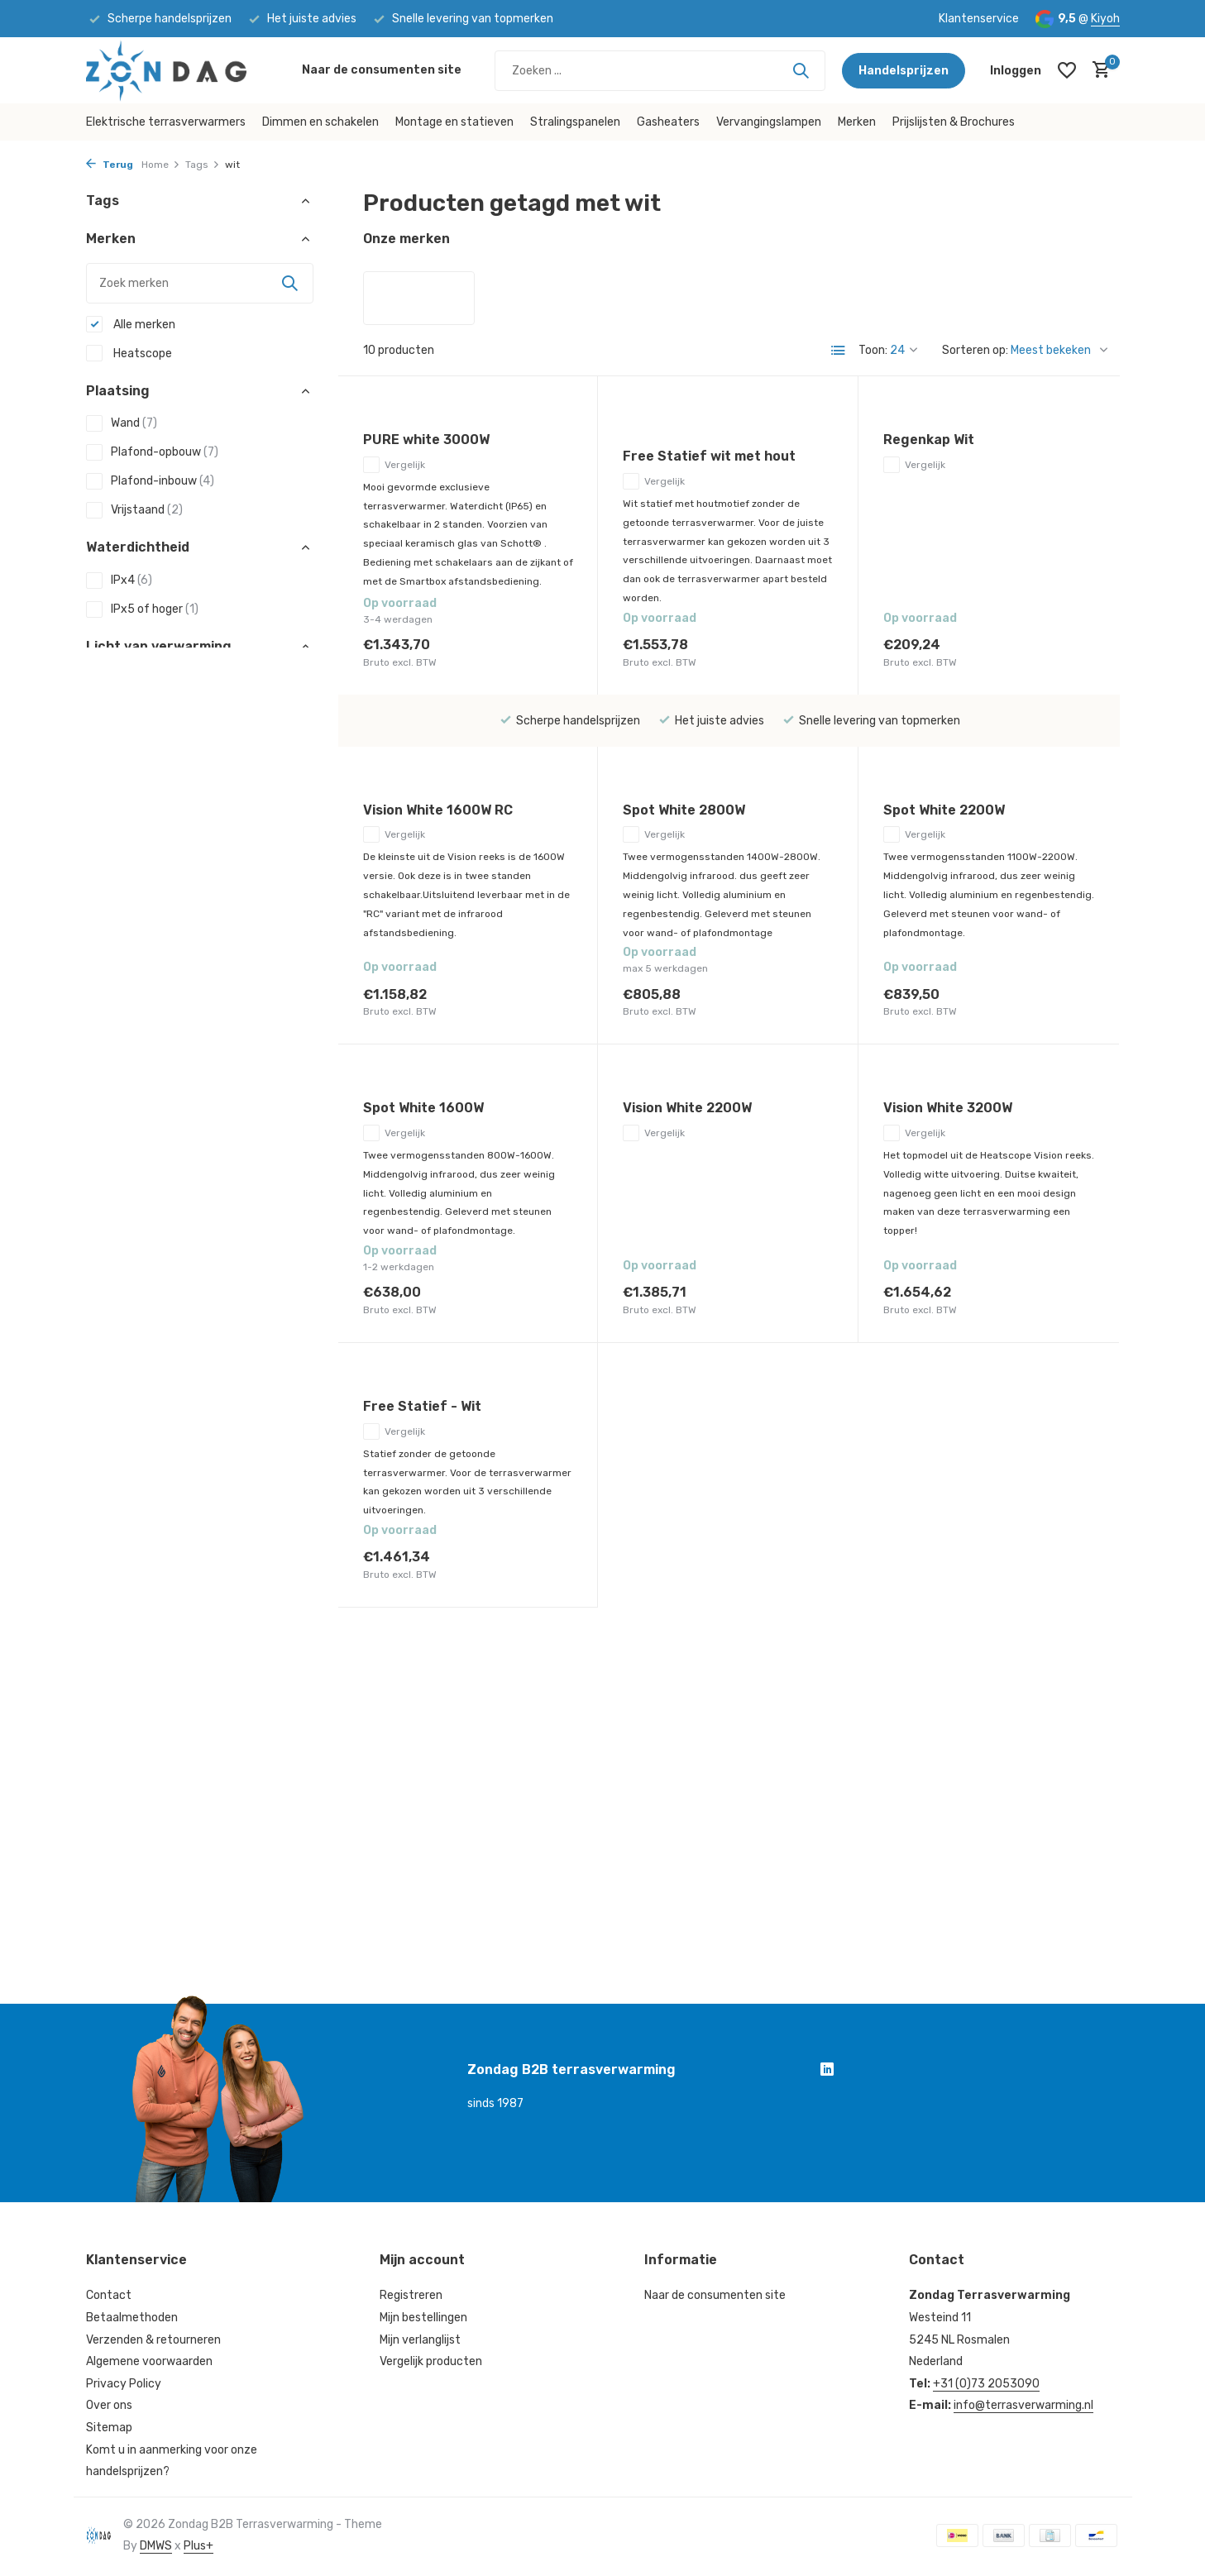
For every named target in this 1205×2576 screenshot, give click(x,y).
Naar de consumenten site (381, 70)
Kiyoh (1105, 19)
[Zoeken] (660, 70)
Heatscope (129, 353)
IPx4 (119, 580)
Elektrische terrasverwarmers (166, 122)
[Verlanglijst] (1067, 70)
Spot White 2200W (944, 810)
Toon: (872, 350)
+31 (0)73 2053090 (986, 2384)
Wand (121, 423)
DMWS (156, 2546)
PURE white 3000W (426, 439)
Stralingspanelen (575, 122)
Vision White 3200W (947, 1108)
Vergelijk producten (431, 2361)
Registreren (411, 2295)
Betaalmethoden (132, 2318)
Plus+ (198, 2546)
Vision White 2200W (687, 1108)
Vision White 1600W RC (438, 810)
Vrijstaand (134, 510)
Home (160, 164)
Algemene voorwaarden (149, 2361)
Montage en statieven (454, 122)
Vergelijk (394, 464)
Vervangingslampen (768, 122)
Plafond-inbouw (150, 481)
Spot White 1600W (423, 1108)
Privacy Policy (123, 2384)
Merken (857, 122)
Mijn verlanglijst (420, 2340)
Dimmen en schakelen (320, 122)
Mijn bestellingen (423, 2318)
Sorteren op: (975, 350)
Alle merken (130, 324)
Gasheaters (668, 122)
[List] (838, 350)
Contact (108, 2295)
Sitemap (109, 2428)
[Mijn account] (1015, 71)
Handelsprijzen (903, 71)
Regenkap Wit (928, 439)
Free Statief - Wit (422, 1406)
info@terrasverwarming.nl (1023, 2405)
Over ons (109, 2405)
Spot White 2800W (684, 810)
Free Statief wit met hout (709, 456)
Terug (109, 164)
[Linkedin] (827, 2071)
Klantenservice (979, 19)
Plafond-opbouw (152, 452)
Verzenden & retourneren (153, 2340)
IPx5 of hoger (142, 609)
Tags (202, 164)
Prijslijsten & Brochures (953, 122)
